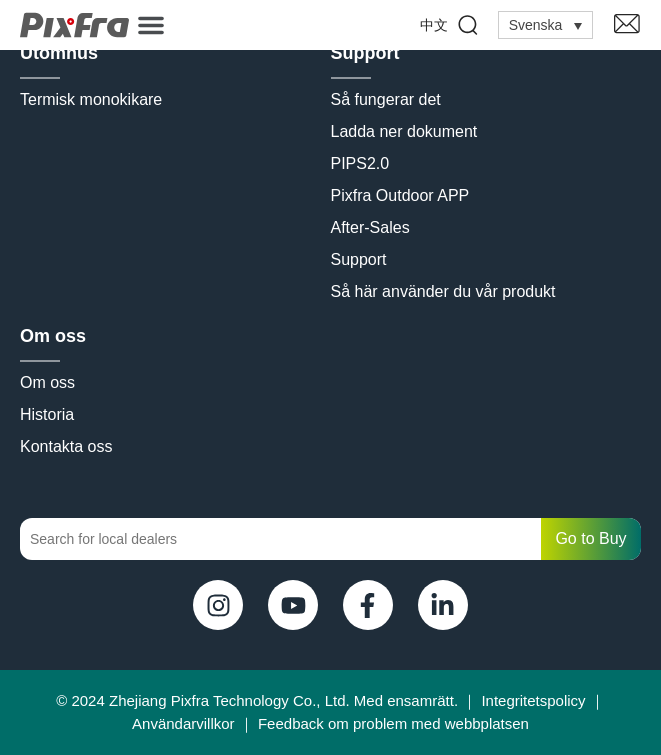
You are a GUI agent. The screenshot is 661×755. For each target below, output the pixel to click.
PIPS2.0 (360, 163)
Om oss (53, 336)
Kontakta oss (66, 446)
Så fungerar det (386, 99)
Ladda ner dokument (404, 131)
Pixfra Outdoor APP (400, 195)
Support (365, 53)
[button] (151, 25)
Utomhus (59, 53)
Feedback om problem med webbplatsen (393, 723)
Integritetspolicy (533, 700)
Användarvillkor (183, 723)
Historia (47, 414)
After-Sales (370, 227)
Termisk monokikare (91, 99)
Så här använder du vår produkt (443, 291)
